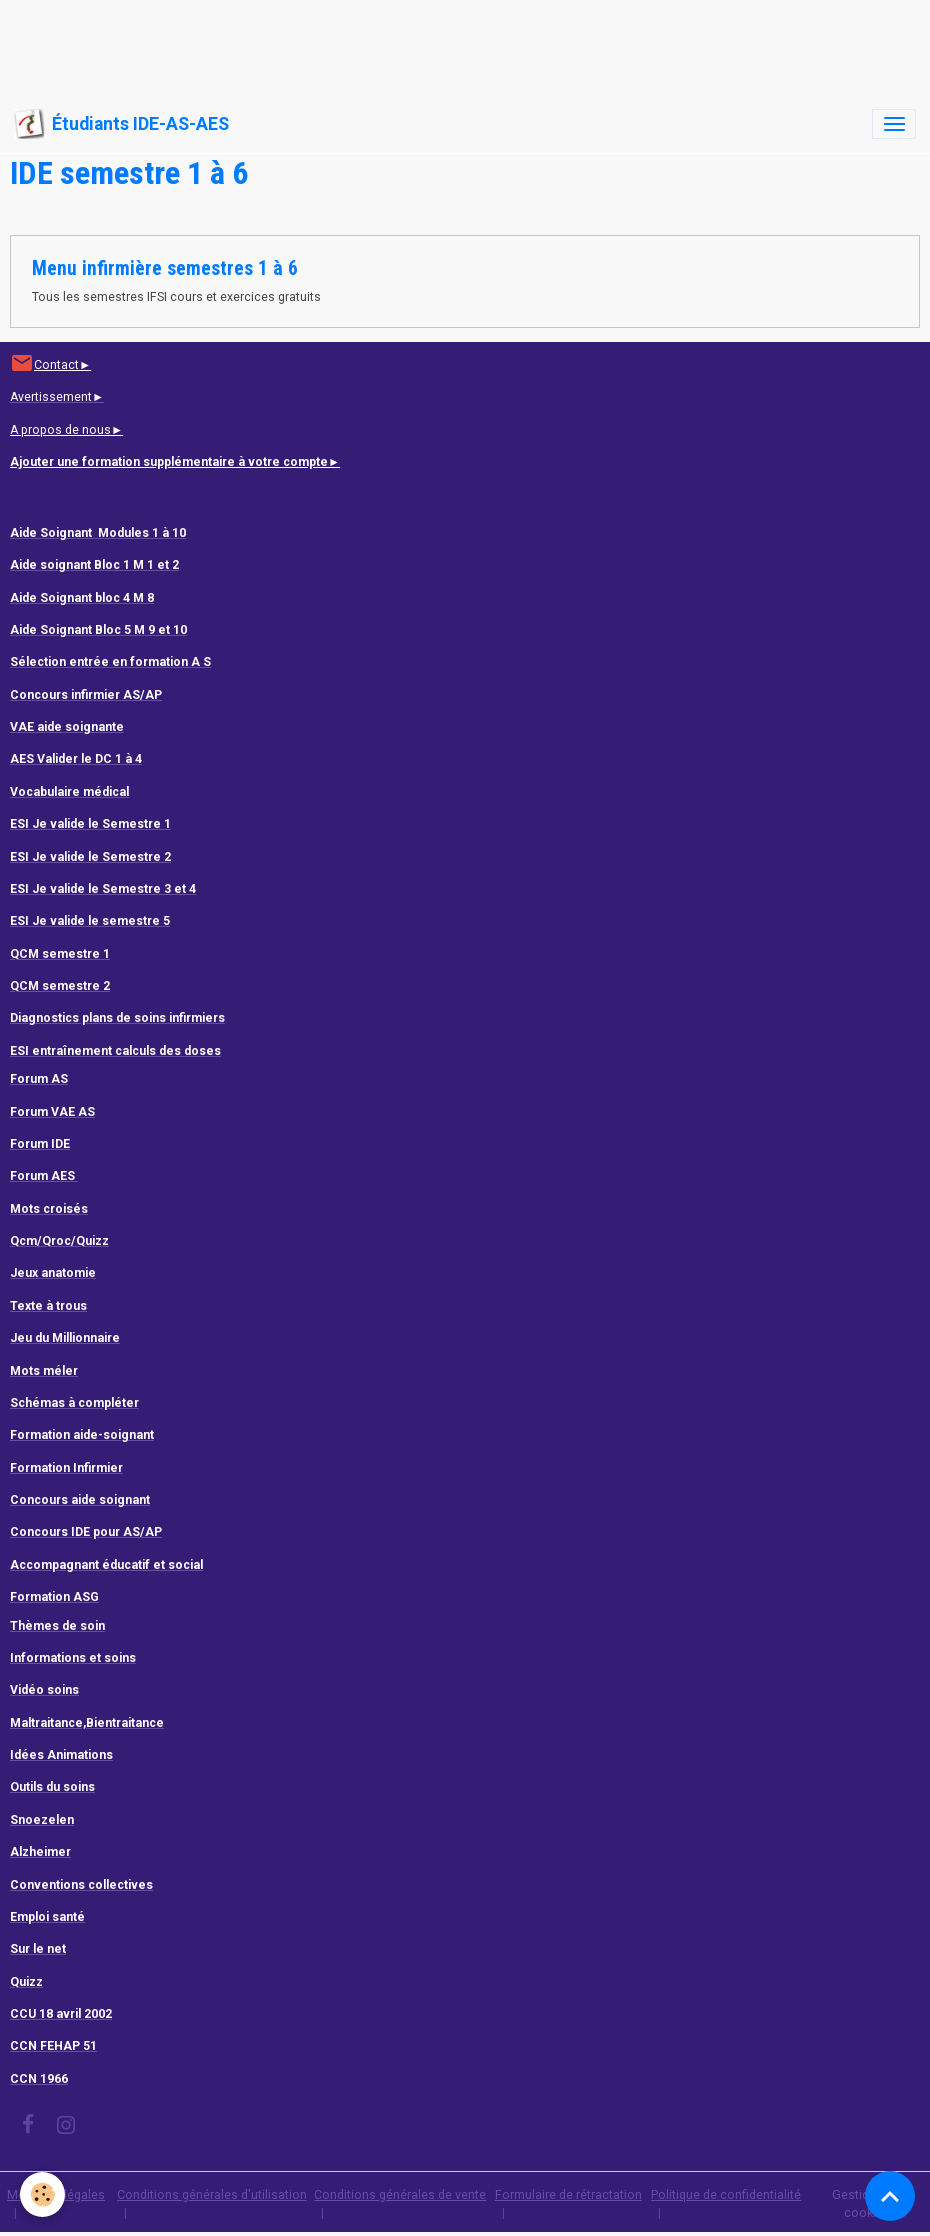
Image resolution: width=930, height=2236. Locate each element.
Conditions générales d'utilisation (212, 2195)
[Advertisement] (364, 45)
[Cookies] (42, 2194)
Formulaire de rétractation (568, 2195)
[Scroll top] (890, 2196)
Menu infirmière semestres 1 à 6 (165, 268)
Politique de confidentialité (726, 2195)
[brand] (121, 124)
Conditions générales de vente (400, 2195)
